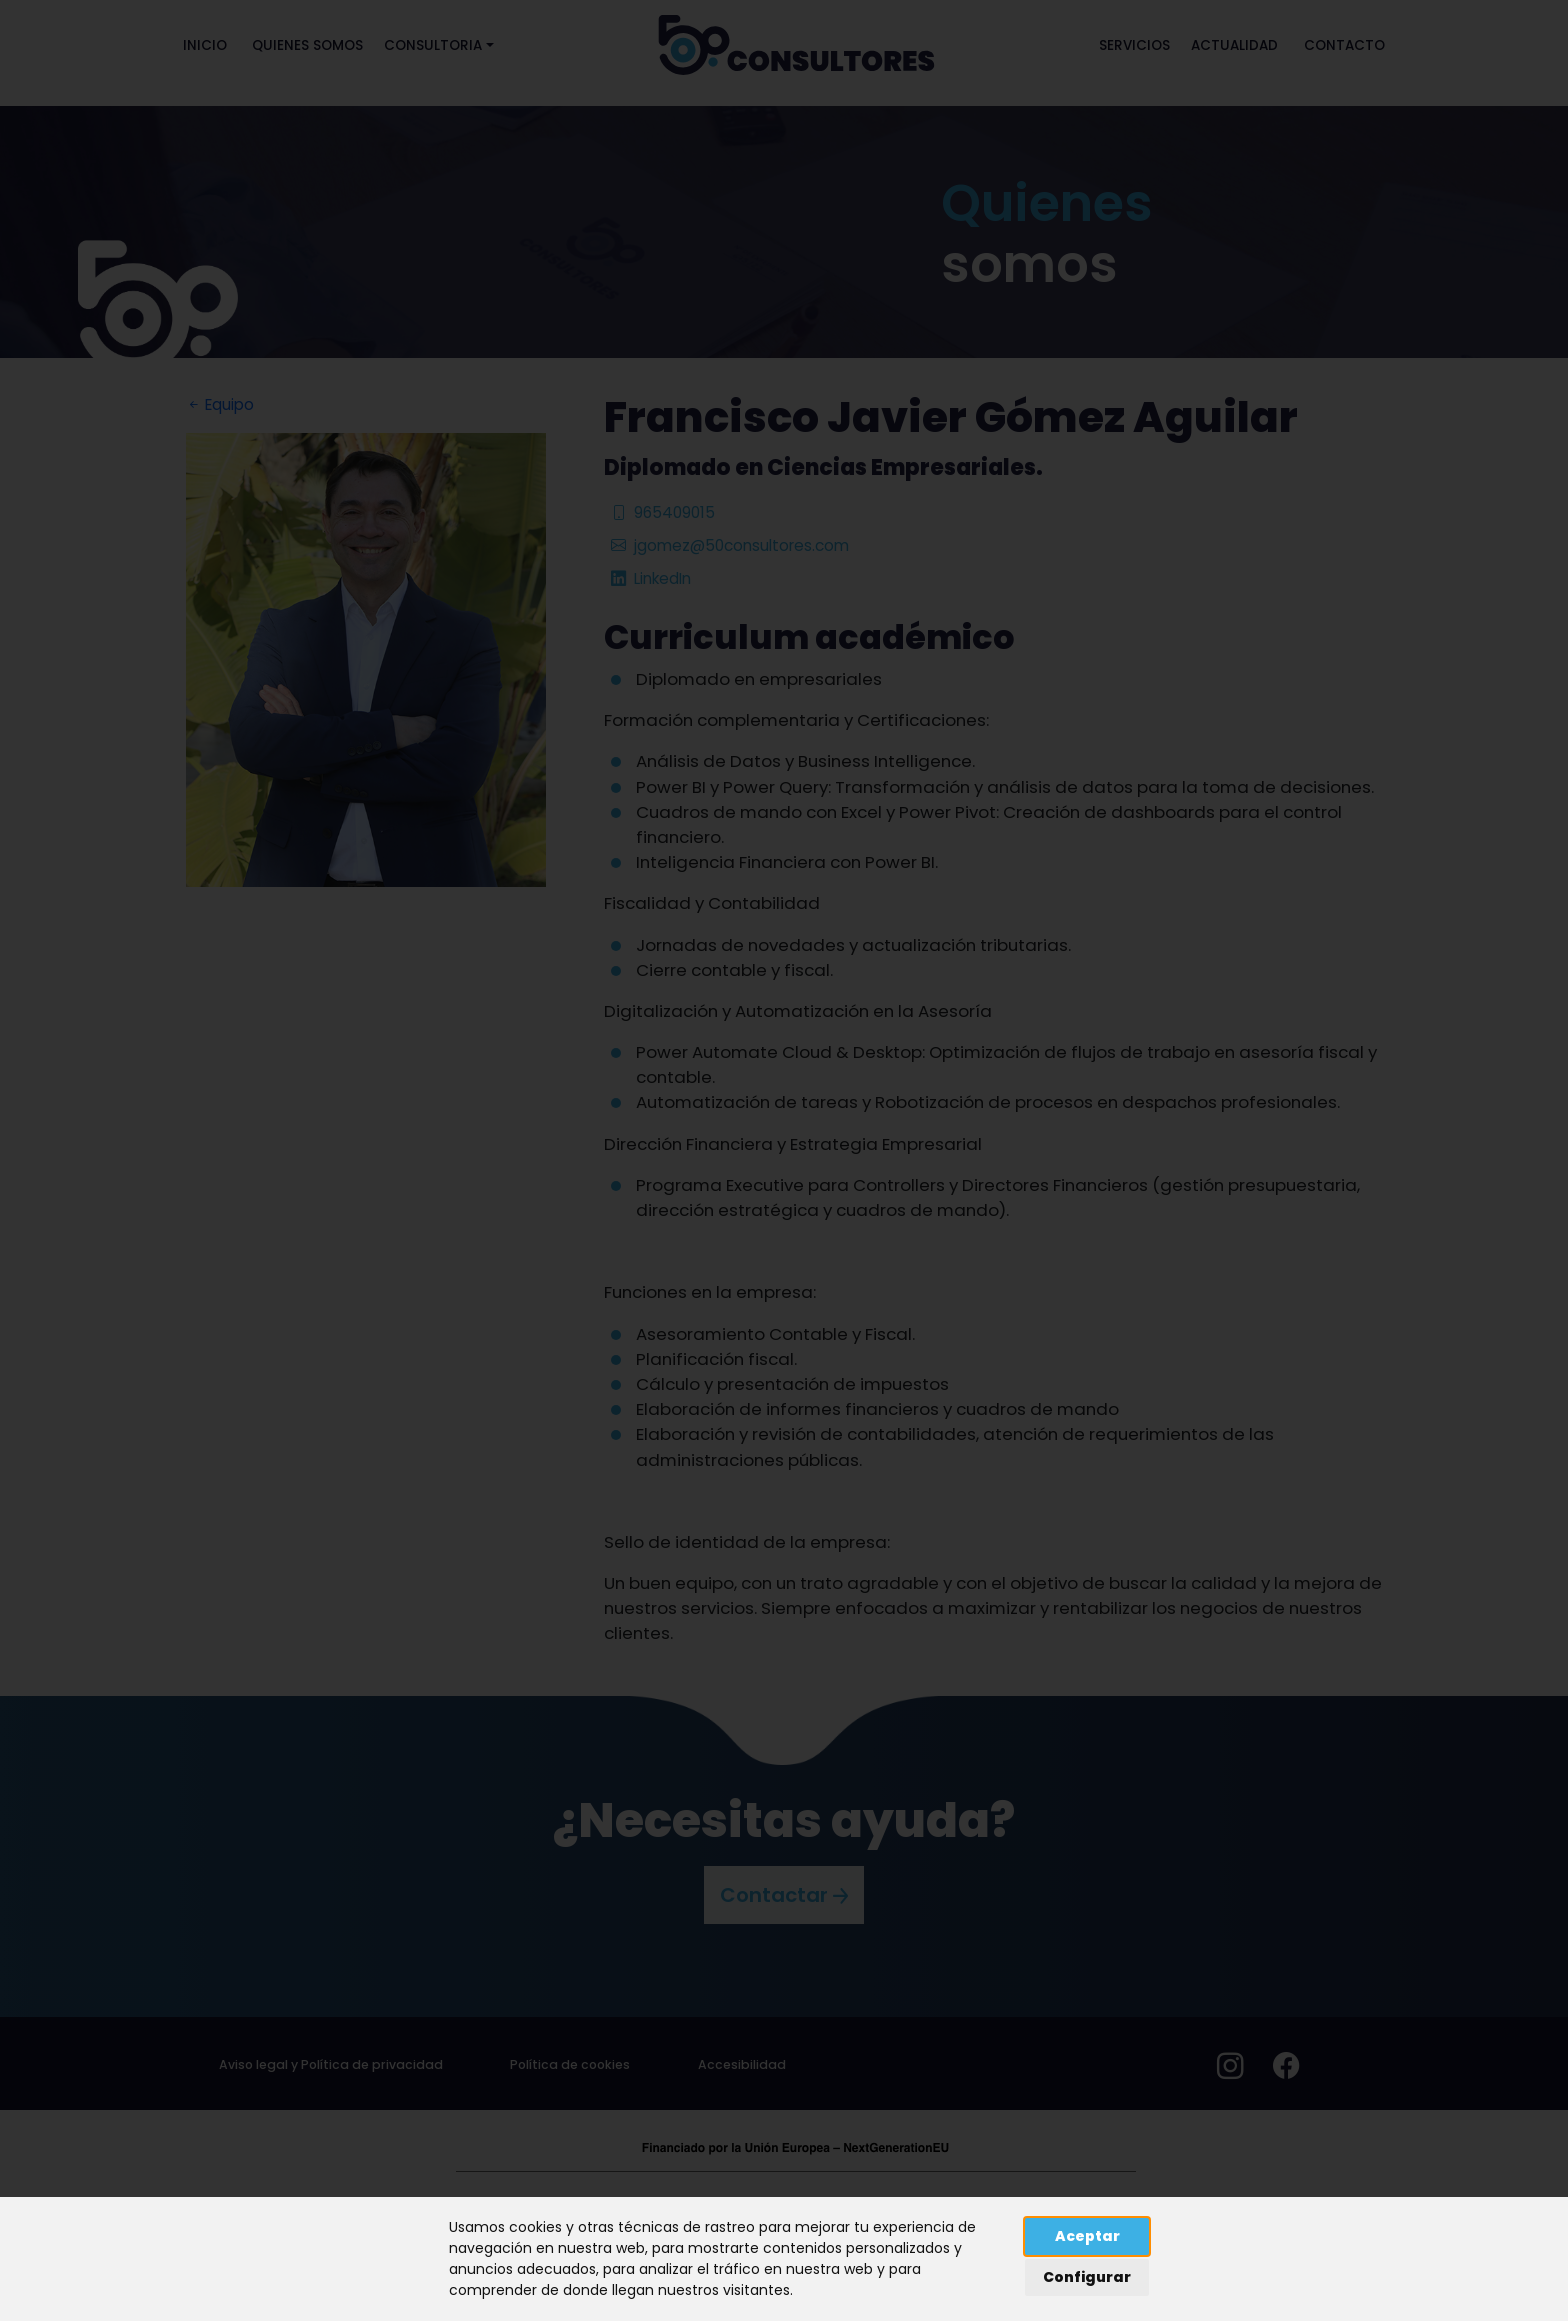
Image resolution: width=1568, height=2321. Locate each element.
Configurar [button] (1087, 2277)
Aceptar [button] (1087, 2236)
